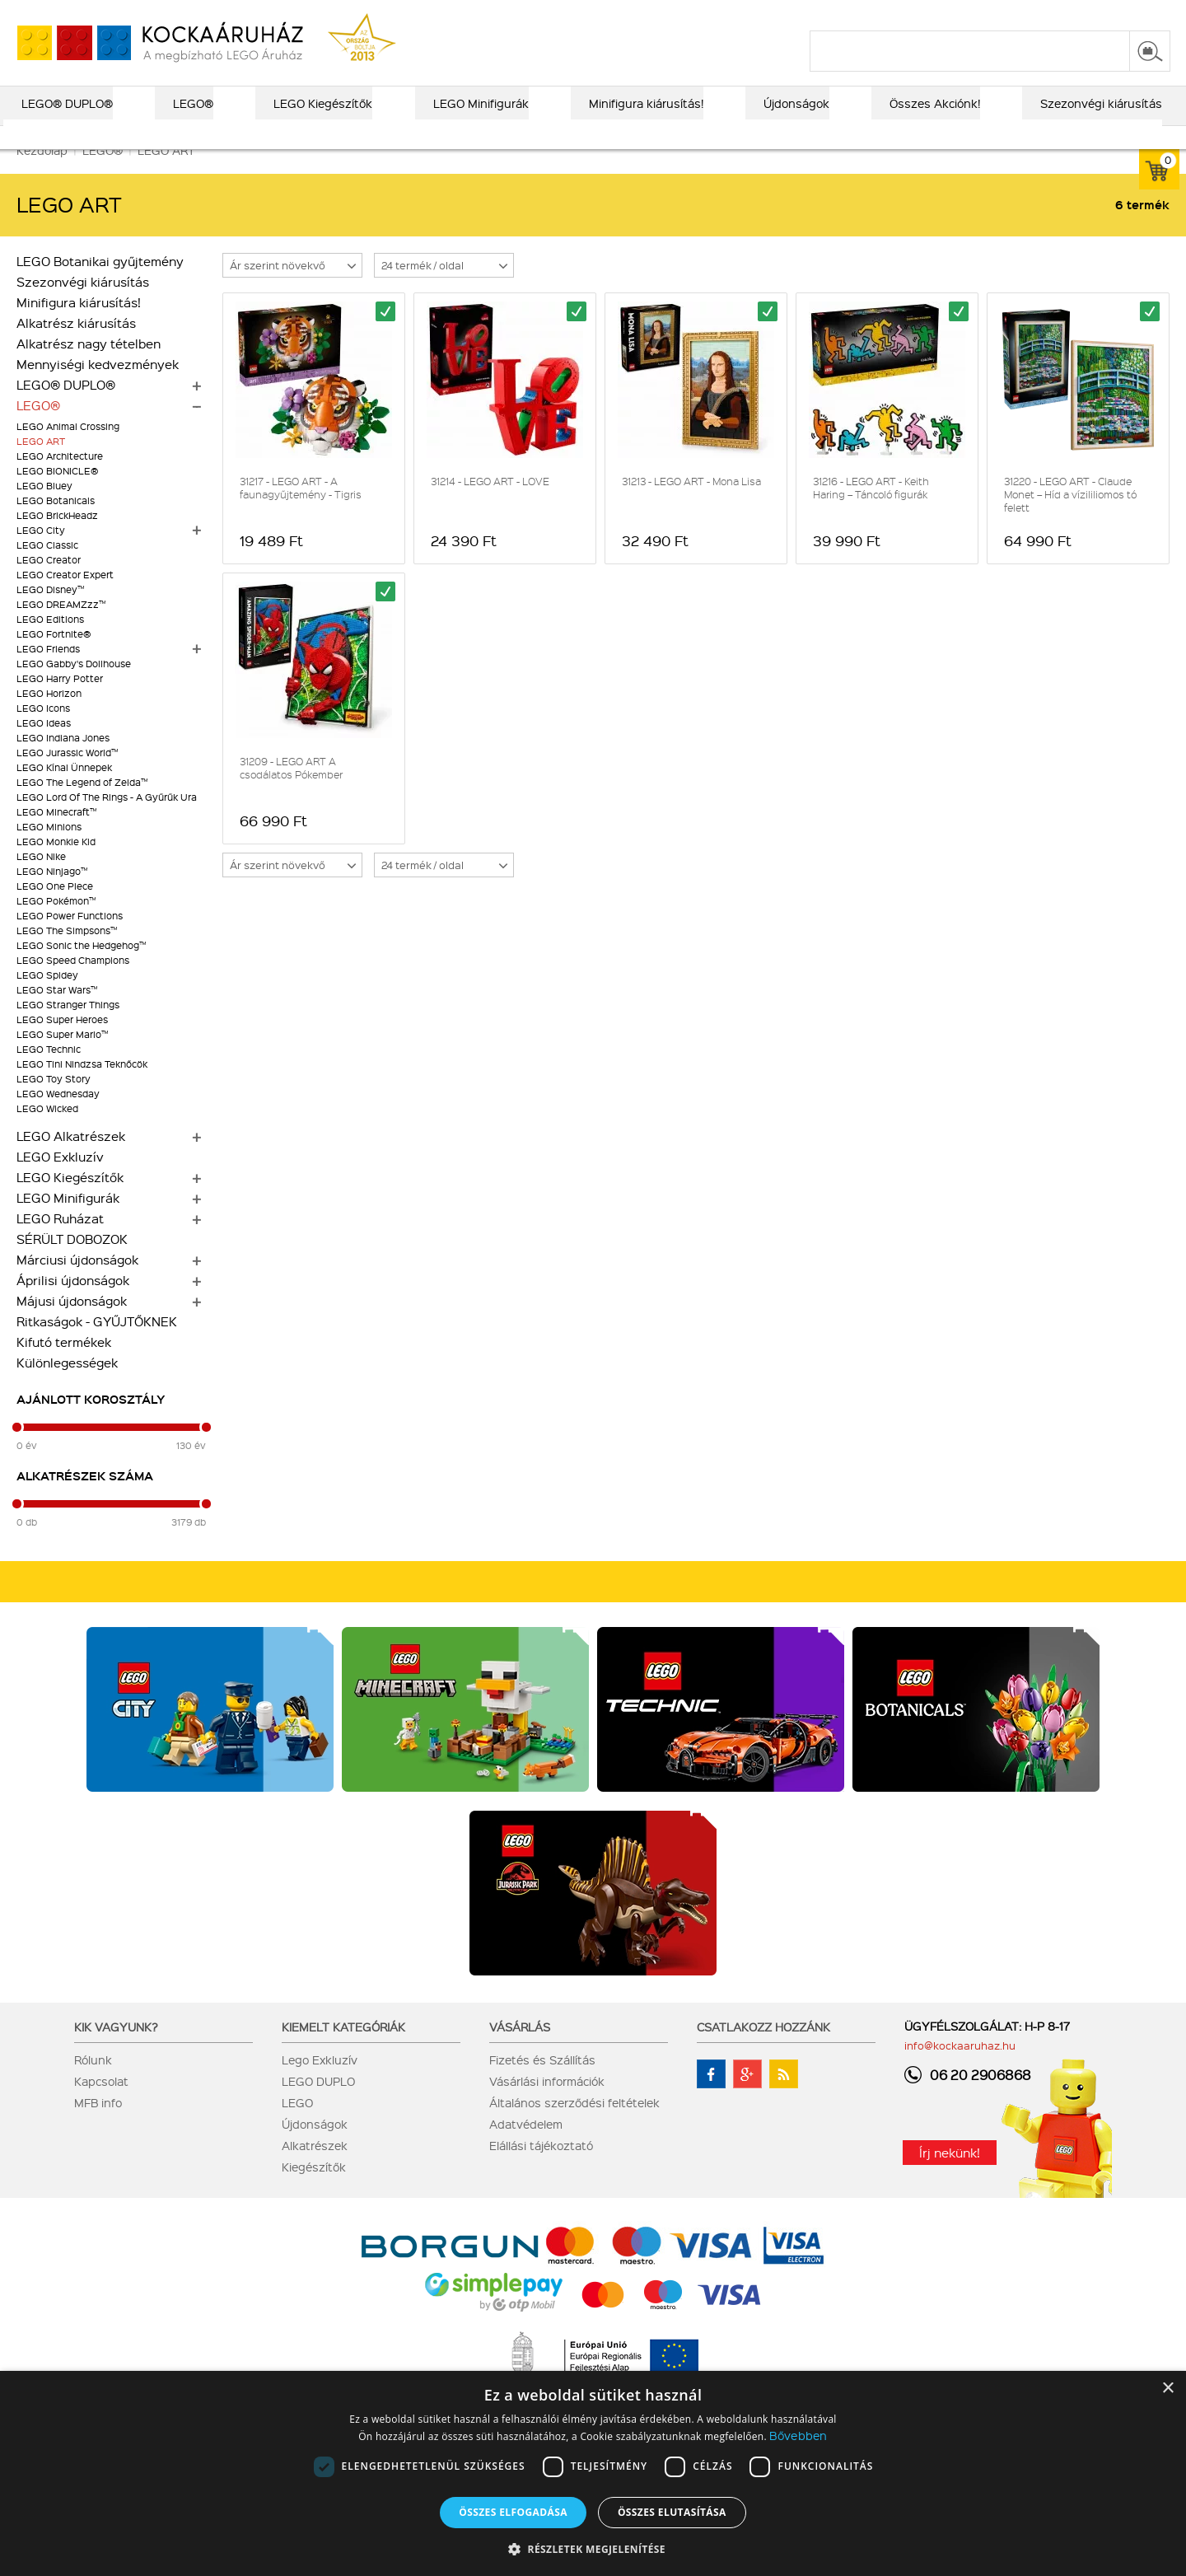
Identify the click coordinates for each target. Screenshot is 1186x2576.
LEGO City (40, 553)
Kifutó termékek (63, 1365)
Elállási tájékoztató (541, 2168)
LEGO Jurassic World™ (67, 775)
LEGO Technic (48, 1072)
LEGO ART (40, 464)
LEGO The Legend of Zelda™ (81, 805)
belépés (1066, 14)
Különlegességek (67, 1385)
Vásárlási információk (547, 2104)
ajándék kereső (543, 14)
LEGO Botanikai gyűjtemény (100, 284)
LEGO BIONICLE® (57, 494)
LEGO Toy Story (53, 1102)
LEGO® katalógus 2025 (668, 14)
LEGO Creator (48, 583)
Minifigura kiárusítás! (78, 325)
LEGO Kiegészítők (70, 1200)
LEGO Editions (50, 642)
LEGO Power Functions (69, 939)
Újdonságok (315, 2147)
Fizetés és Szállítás (542, 2082)
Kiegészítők (314, 2190)
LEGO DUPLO (318, 2104)
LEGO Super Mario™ (62, 1057)
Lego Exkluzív (319, 2082)
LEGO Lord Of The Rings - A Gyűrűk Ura (106, 820)
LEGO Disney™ (50, 612)
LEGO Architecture (59, 479)
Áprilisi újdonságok (72, 1303)
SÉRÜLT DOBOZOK (72, 1262)
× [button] (1167, 2388)
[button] (593, 2548)
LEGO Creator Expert (65, 597)
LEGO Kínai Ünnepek (64, 790)
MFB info (98, 2125)
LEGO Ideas (43, 746)
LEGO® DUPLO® (65, 408)
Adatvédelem (526, 2147)
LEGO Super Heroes (62, 1042)
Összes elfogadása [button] (513, 2512)
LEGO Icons (43, 731)
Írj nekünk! (949, 2175)
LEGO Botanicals (55, 523)
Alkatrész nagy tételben (88, 366)
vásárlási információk (808, 14)
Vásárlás (519, 2049)
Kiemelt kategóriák (343, 2049)
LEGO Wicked (47, 1131)
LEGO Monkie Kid (56, 864)
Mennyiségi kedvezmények (97, 387)
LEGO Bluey (44, 509)
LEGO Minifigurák (67, 1221)
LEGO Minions (49, 850)
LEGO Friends (48, 672)
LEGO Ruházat (60, 1241)
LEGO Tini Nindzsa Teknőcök (81, 1087)
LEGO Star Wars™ (56, 1013)
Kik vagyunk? (116, 2049)
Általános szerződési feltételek (574, 2125)
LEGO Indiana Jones (63, 761)
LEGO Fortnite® (53, 657)
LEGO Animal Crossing (67, 449)
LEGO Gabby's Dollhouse (73, 686)
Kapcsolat (101, 2104)
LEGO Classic (47, 568)
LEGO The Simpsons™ (66, 953)
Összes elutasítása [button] (672, 2512)
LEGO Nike (41, 879)
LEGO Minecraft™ (56, 835)
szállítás (906, 14)
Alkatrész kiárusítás (76, 346)
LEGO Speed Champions (72, 983)
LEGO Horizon (49, 716)
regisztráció (1138, 14)
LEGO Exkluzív (60, 1179)
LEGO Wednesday (58, 1116)
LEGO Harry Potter (59, 701)
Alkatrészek (315, 2168)
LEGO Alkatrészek (70, 1159)
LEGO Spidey (47, 998)
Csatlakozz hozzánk (763, 2049)
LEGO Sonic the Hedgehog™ (81, 968)
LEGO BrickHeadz (57, 538)
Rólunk (93, 2082)
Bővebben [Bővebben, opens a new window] (798, 2435)
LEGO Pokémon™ (56, 924)
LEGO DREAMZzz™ (60, 627)
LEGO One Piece (54, 909)
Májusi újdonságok (71, 1324)
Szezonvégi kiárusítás (82, 305)
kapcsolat (974, 14)
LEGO (297, 2125)
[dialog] (593, 2473)
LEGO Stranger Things (67, 1028)
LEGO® (38, 428)
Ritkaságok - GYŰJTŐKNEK (96, 1344)
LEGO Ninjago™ (51, 894)
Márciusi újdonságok (77, 1282)
